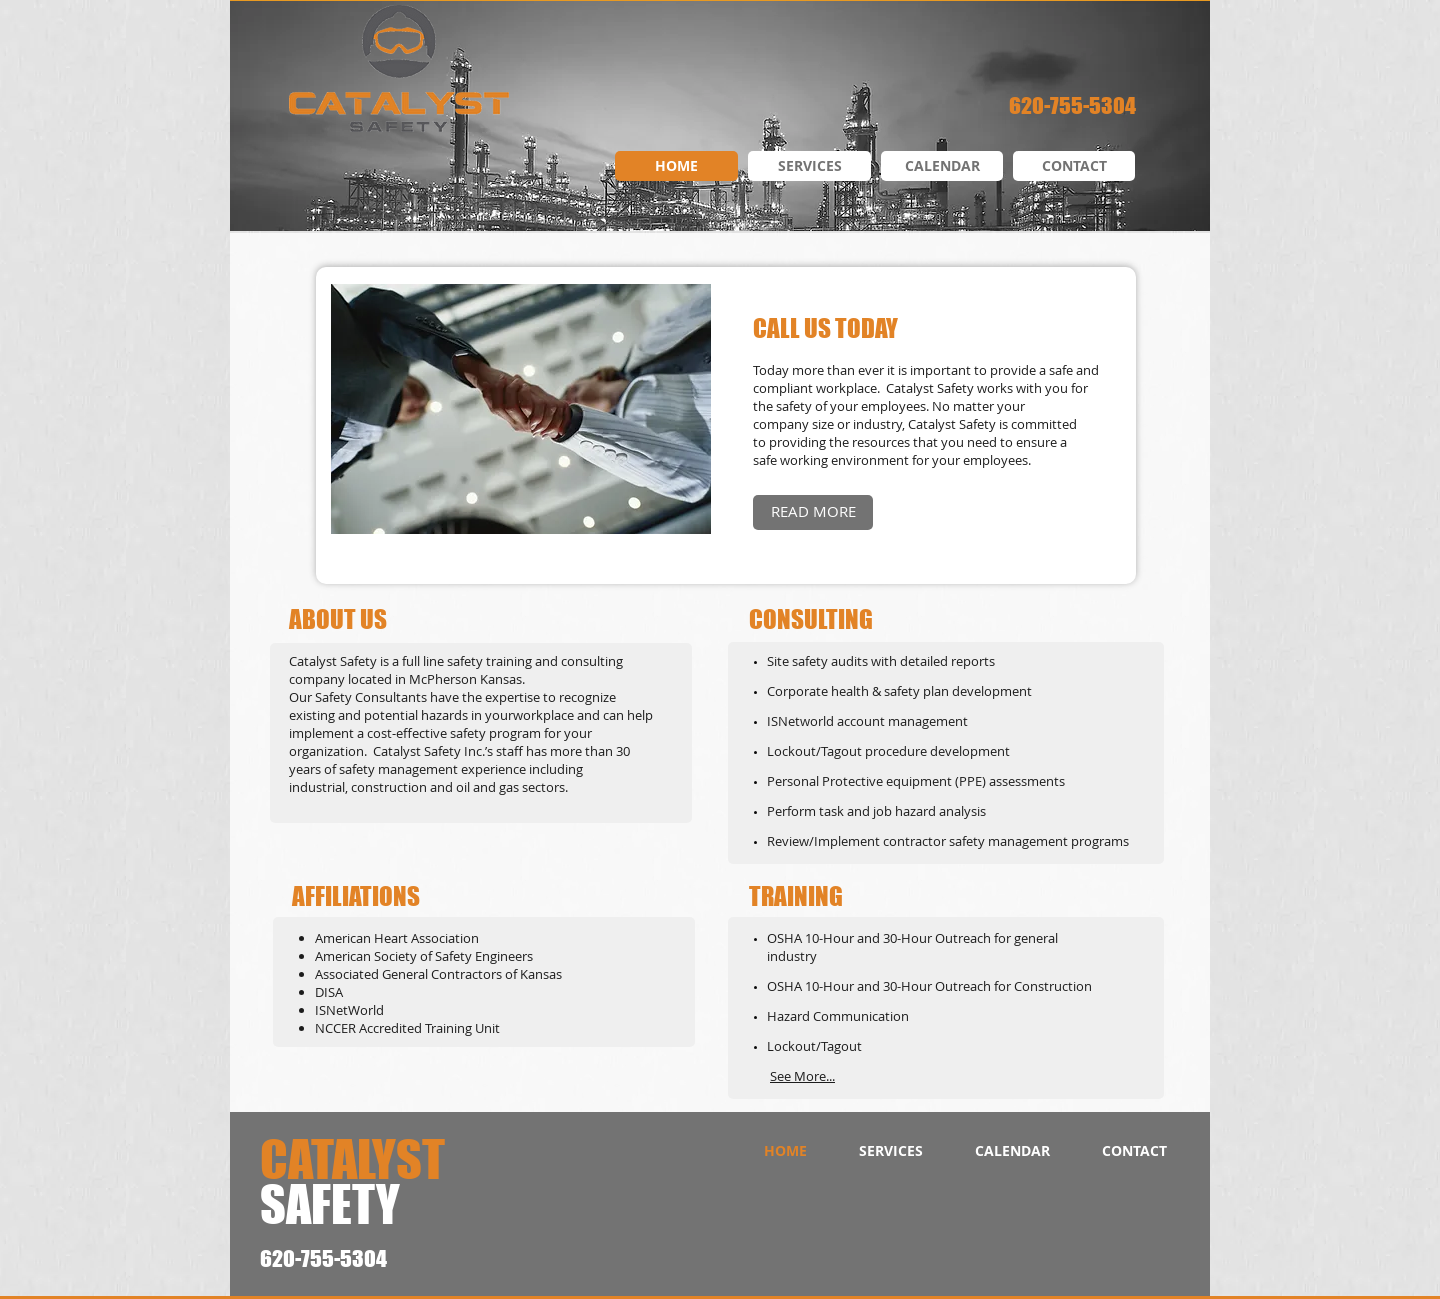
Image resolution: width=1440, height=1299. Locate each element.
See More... (802, 1076)
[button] (521, 409)
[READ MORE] (813, 512)
